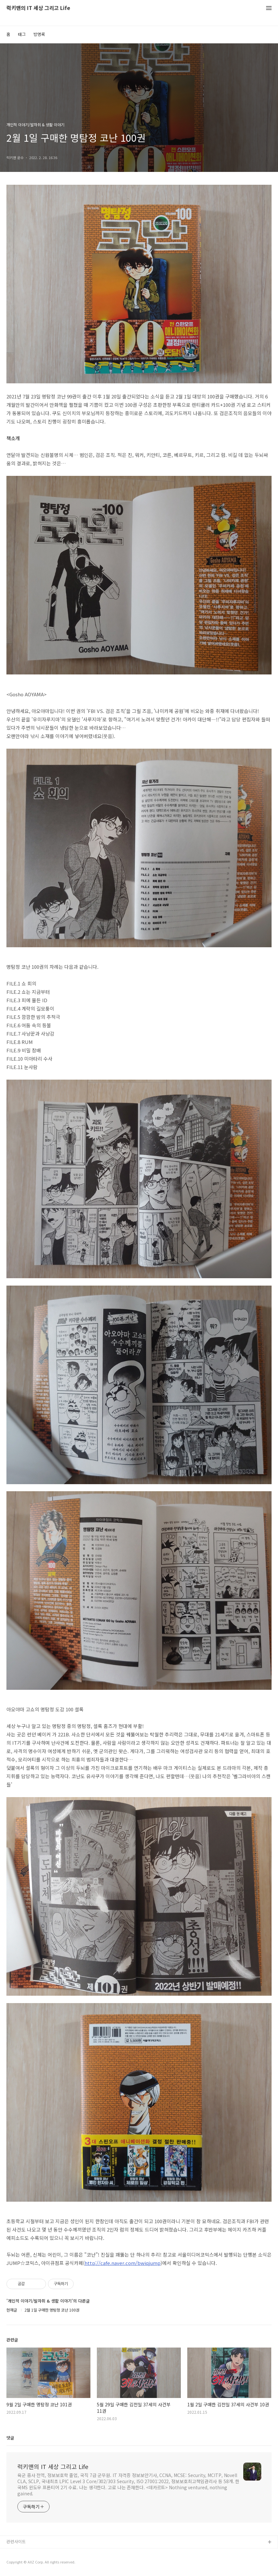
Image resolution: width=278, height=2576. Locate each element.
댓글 (10, 2438)
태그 (22, 34)
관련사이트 (16, 2541)
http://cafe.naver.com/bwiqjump (123, 2263)
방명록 (39, 34)
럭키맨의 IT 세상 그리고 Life (38, 8)
